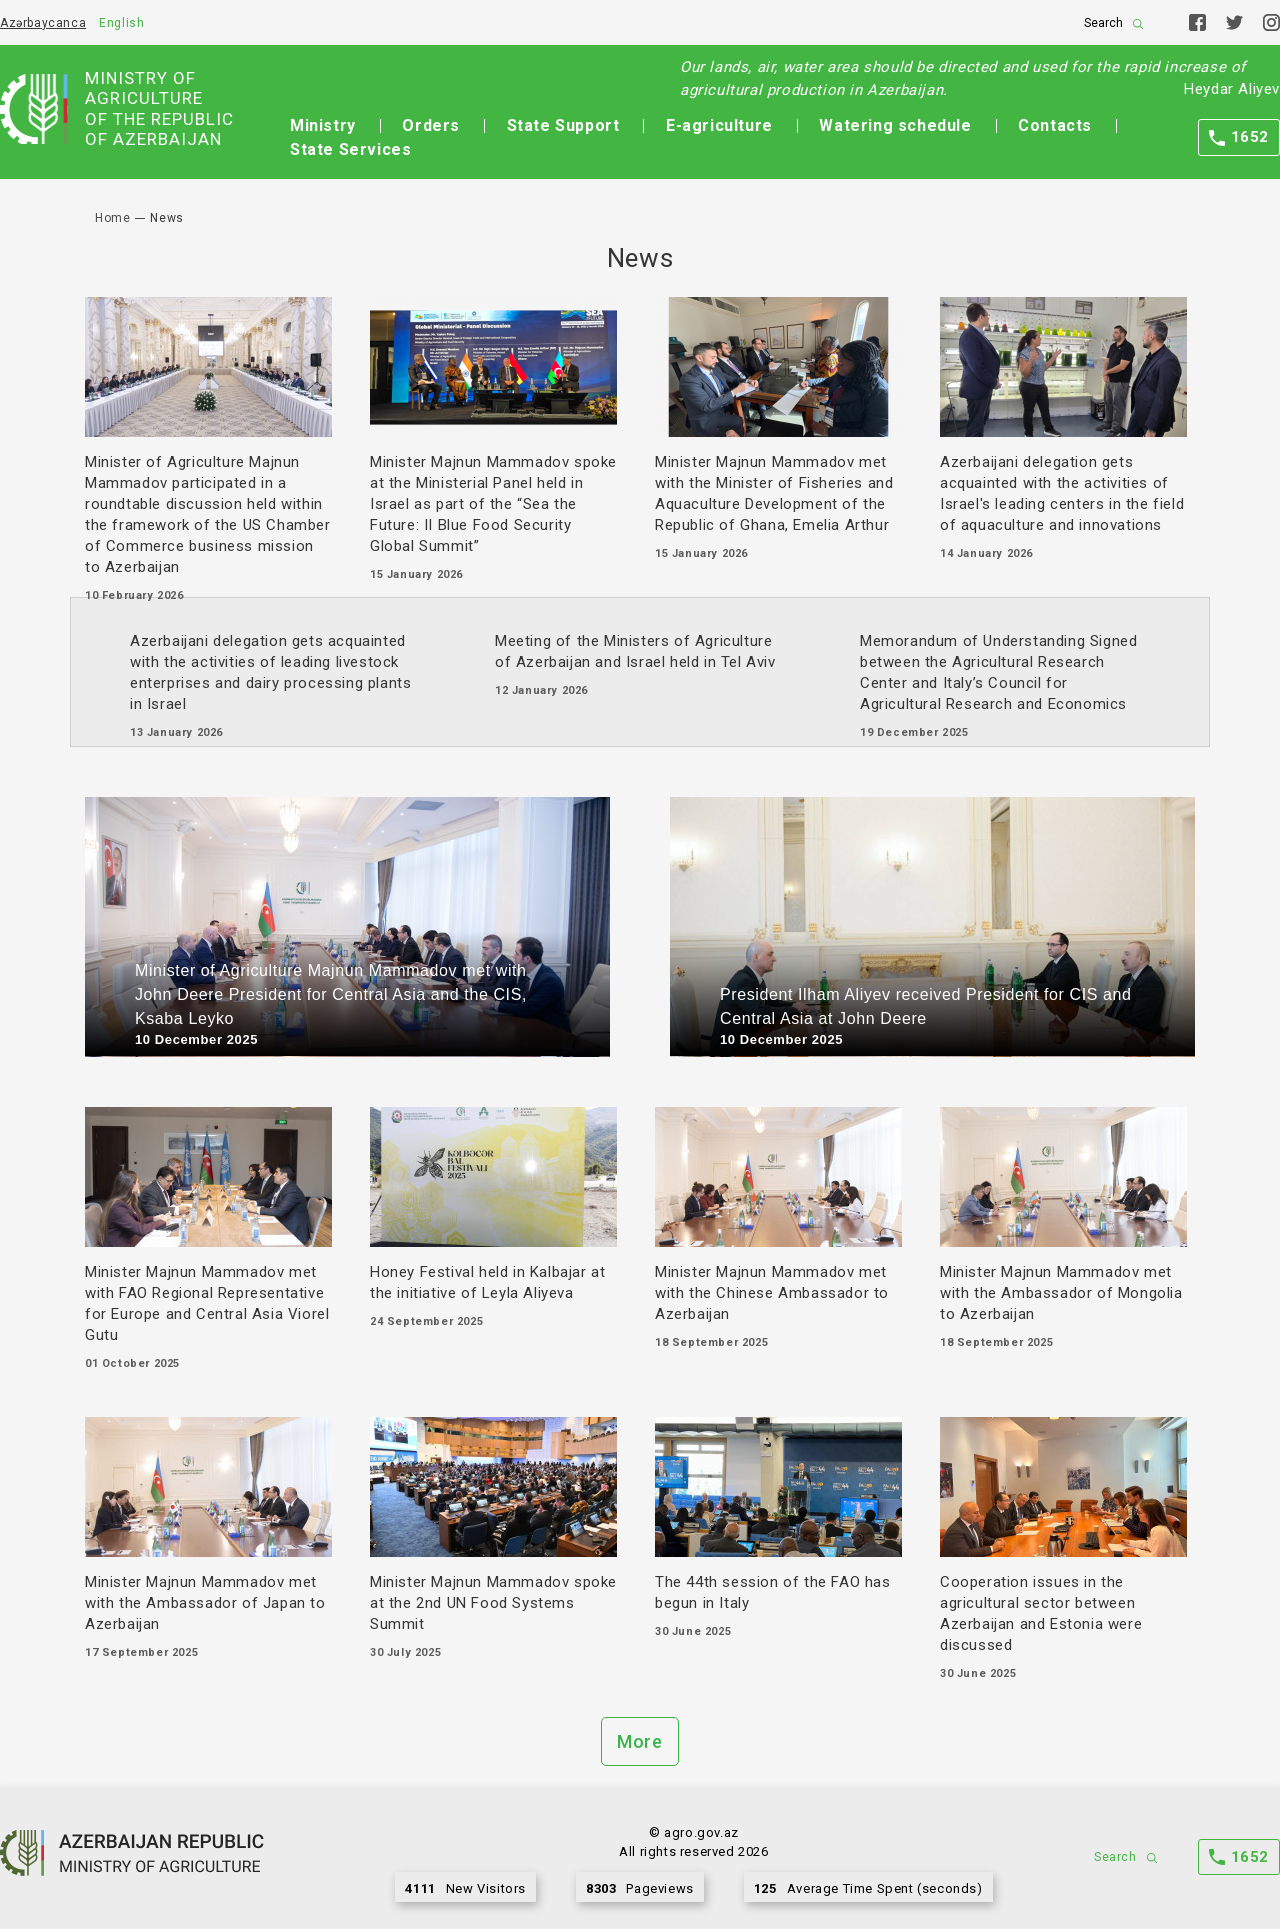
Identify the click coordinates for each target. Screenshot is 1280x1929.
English (121, 23)
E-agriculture (719, 125)
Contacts (1055, 125)
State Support (563, 125)
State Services (350, 149)
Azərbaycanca (43, 23)
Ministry (323, 125)
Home (112, 218)
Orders (431, 125)
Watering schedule (895, 125)
